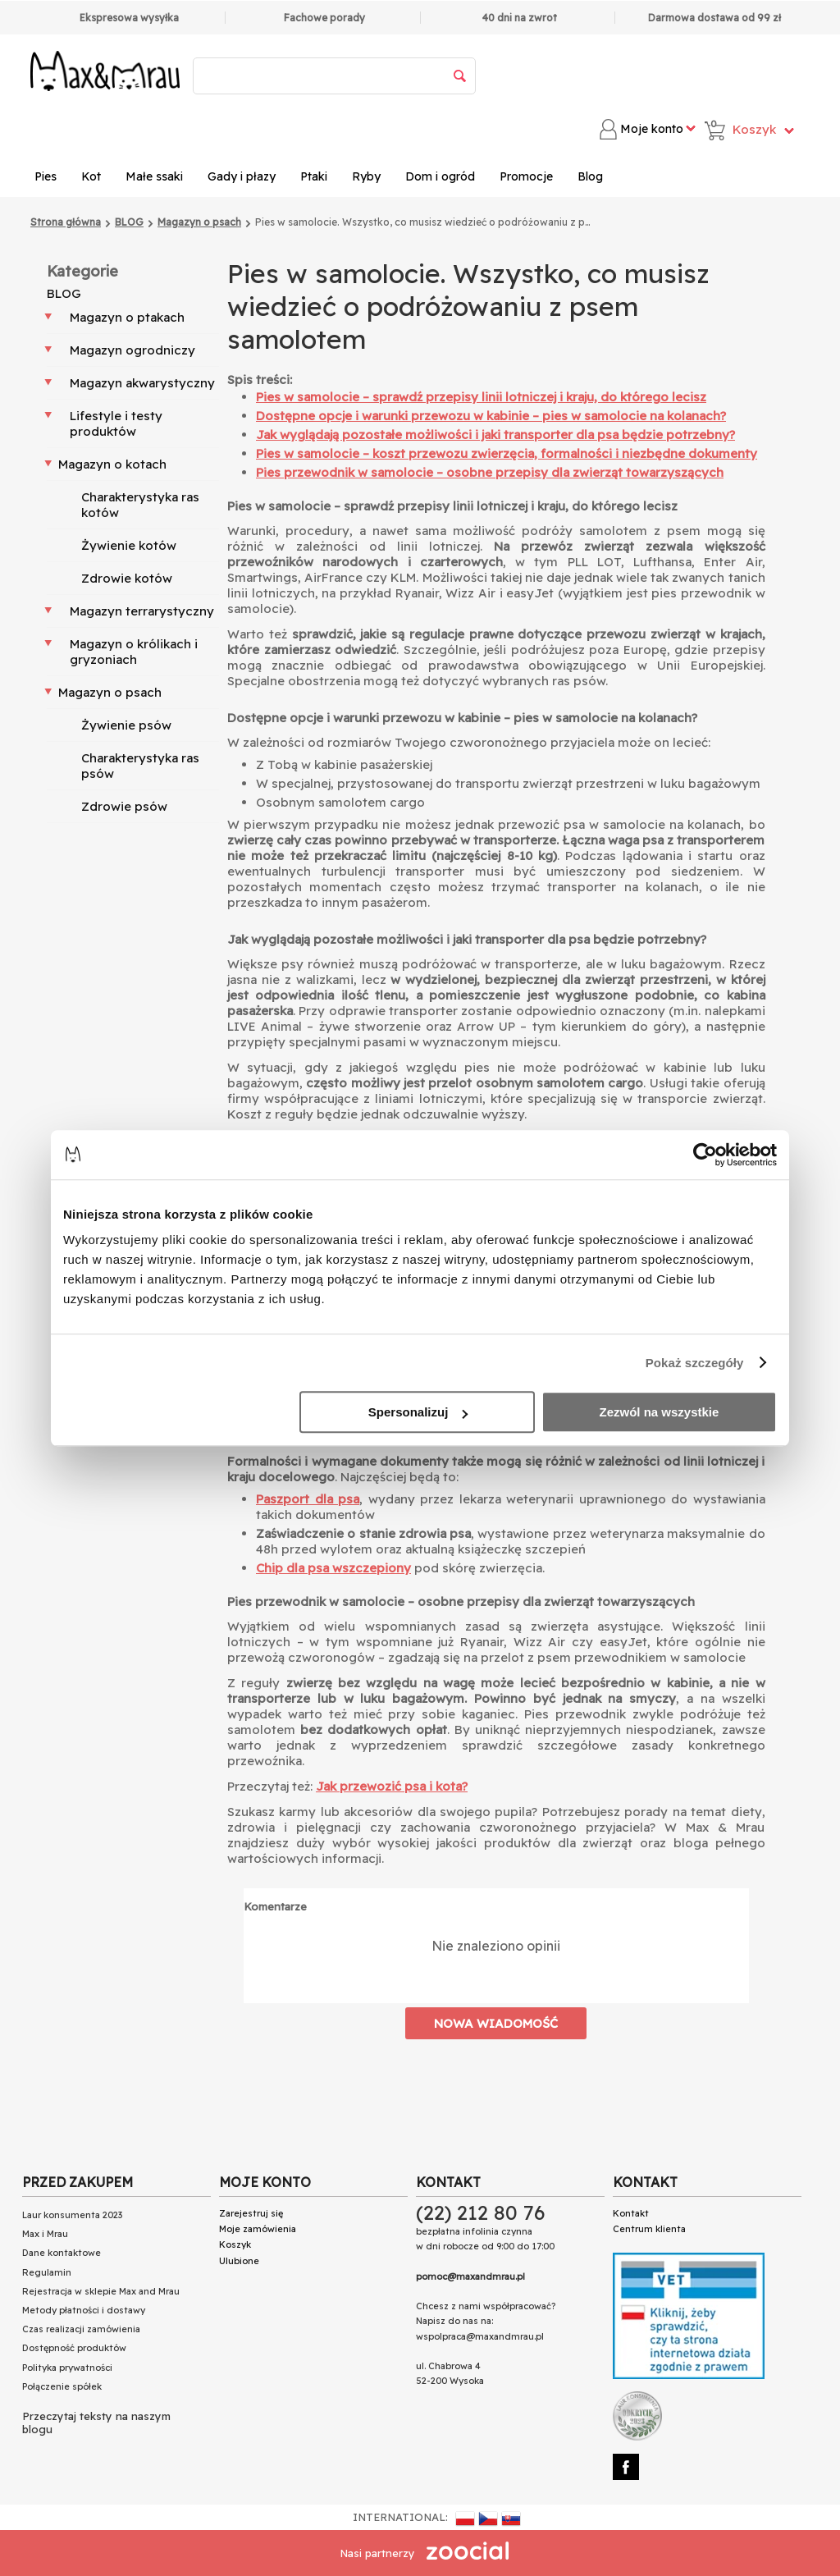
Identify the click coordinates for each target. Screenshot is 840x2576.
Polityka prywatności (67, 2367)
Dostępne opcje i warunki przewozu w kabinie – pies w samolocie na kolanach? (491, 415)
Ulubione (239, 2261)
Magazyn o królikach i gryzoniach (134, 651)
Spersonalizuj (418, 1412)
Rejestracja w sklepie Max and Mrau (101, 2291)
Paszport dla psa (307, 1499)
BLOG (64, 293)
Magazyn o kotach (112, 464)
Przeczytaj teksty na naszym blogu (96, 2422)
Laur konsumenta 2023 (72, 2215)
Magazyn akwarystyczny (142, 383)
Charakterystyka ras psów (140, 765)
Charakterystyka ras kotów (140, 504)
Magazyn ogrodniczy (132, 350)
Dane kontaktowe (61, 2252)
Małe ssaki (154, 176)
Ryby (366, 176)
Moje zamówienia (257, 2229)
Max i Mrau (45, 2234)
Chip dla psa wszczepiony (333, 1568)
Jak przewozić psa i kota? (392, 1786)
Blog (590, 176)
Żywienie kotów (128, 545)
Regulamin (46, 2272)
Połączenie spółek (62, 2386)
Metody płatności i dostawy (83, 2310)
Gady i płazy (242, 176)
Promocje (526, 176)
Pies (45, 176)
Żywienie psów (126, 725)
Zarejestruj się (251, 2213)
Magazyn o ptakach (127, 317)
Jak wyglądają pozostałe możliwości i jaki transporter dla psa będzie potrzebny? (495, 434)
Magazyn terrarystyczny (142, 611)
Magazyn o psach (110, 692)
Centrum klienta (649, 2229)
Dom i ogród (440, 176)
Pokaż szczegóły (695, 1363)
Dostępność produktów (74, 2348)
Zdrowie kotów (126, 578)
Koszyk (235, 2244)
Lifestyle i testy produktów (116, 423)
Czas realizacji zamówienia (81, 2329)
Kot (91, 176)
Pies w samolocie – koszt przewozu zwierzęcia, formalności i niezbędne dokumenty (506, 453)
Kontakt (631, 2213)
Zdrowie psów (124, 806)
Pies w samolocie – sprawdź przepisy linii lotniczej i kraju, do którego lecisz (481, 397)
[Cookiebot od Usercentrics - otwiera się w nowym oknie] (705, 1154)
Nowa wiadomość (496, 2023)
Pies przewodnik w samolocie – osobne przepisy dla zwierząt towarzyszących (490, 472)
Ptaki (313, 176)
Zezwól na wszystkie (659, 1412)
